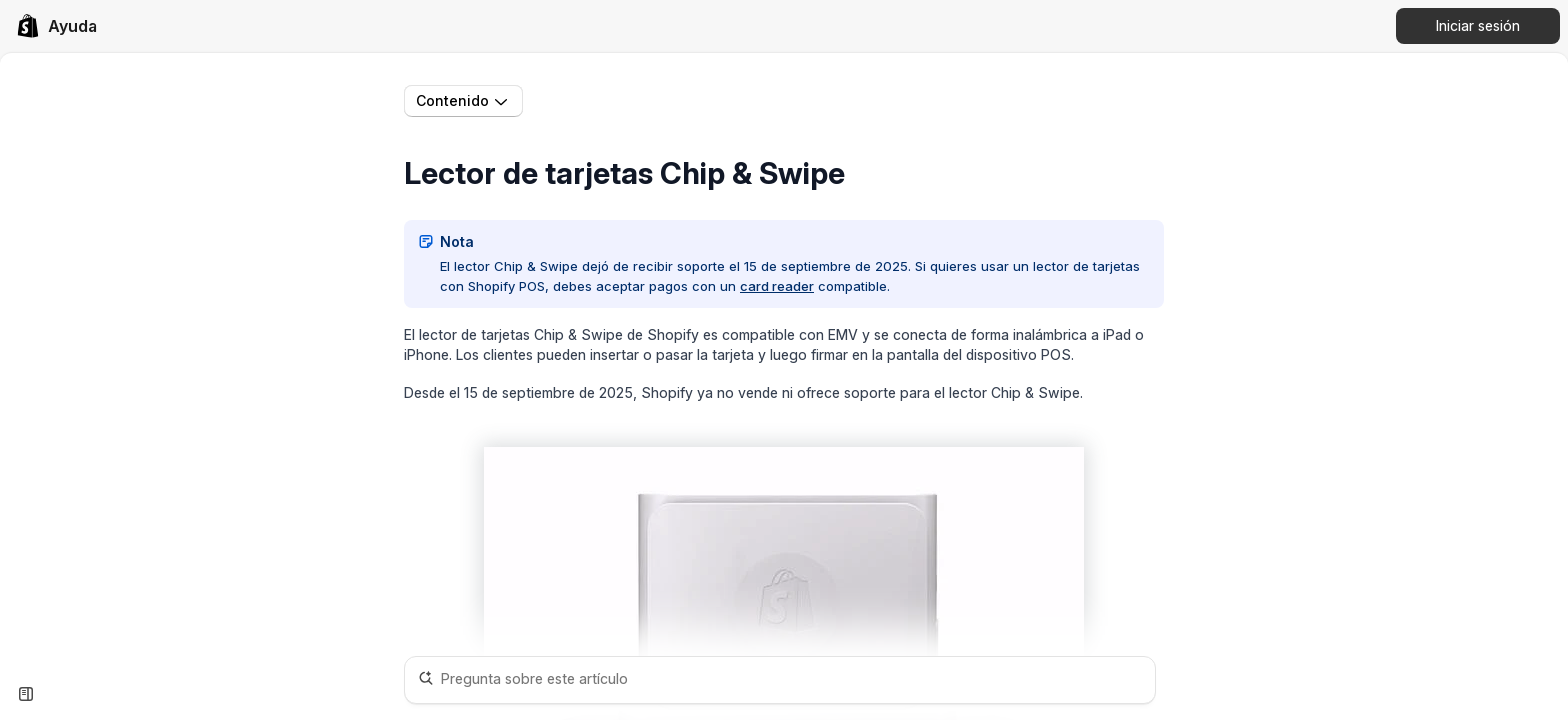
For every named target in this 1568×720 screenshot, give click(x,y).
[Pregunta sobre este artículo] (780, 680)
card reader (777, 286)
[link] (56, 26)
